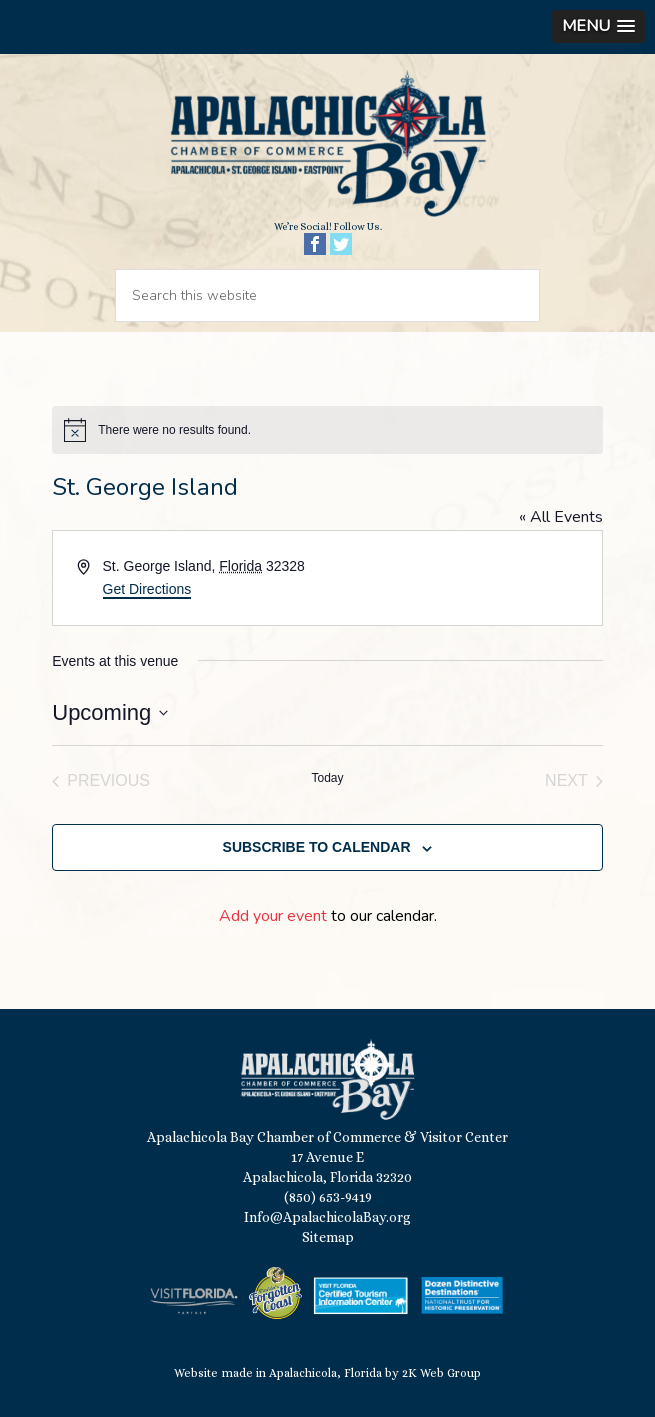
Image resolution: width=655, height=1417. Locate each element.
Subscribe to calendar (317, 847)
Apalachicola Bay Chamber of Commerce (327, 144)
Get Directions (147, 589)
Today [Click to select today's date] (327, 778)
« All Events (561, 517)
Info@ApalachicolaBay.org (327, 1217)
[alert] (327, 430)
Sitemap (328, 1237)
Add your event (273, 916)
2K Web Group (441, 1373)
